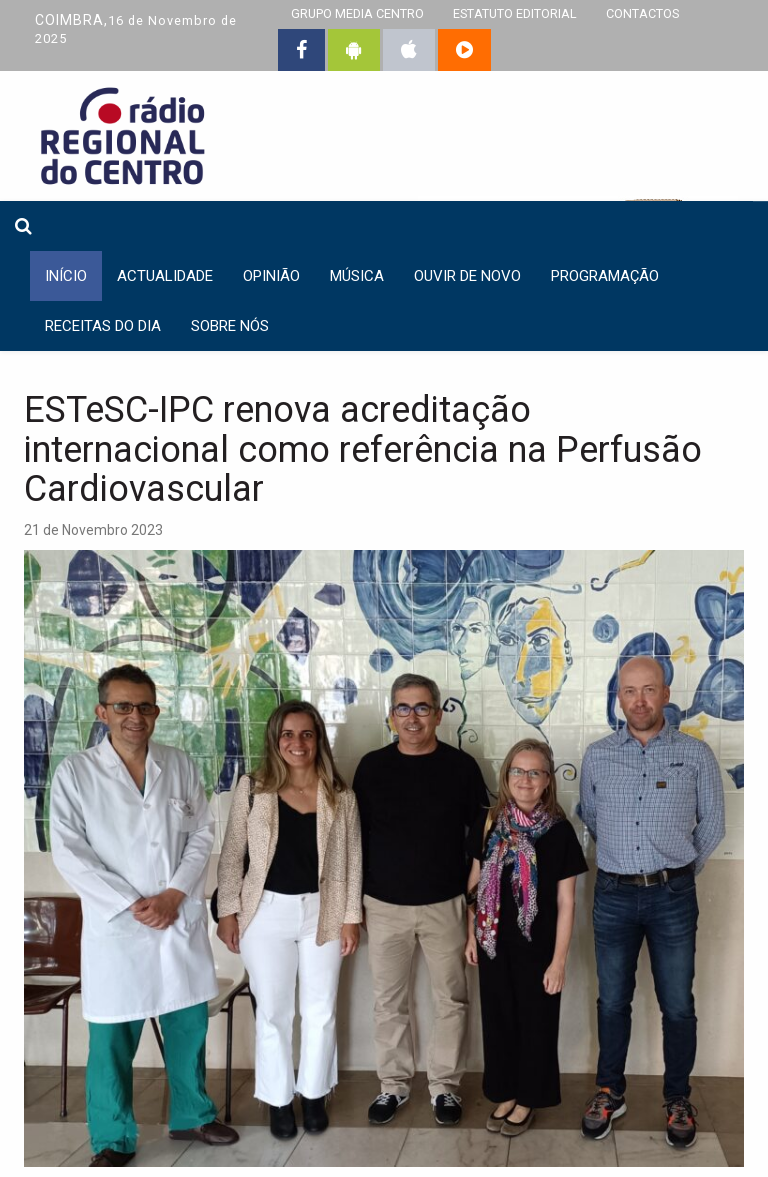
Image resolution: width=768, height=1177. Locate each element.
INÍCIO (66, 276)
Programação (605, 276)
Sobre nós (230, 326)
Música (357, 276)
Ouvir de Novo (467, 276)
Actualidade (165, 276)
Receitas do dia (103, 326)
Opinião (271, 276)
